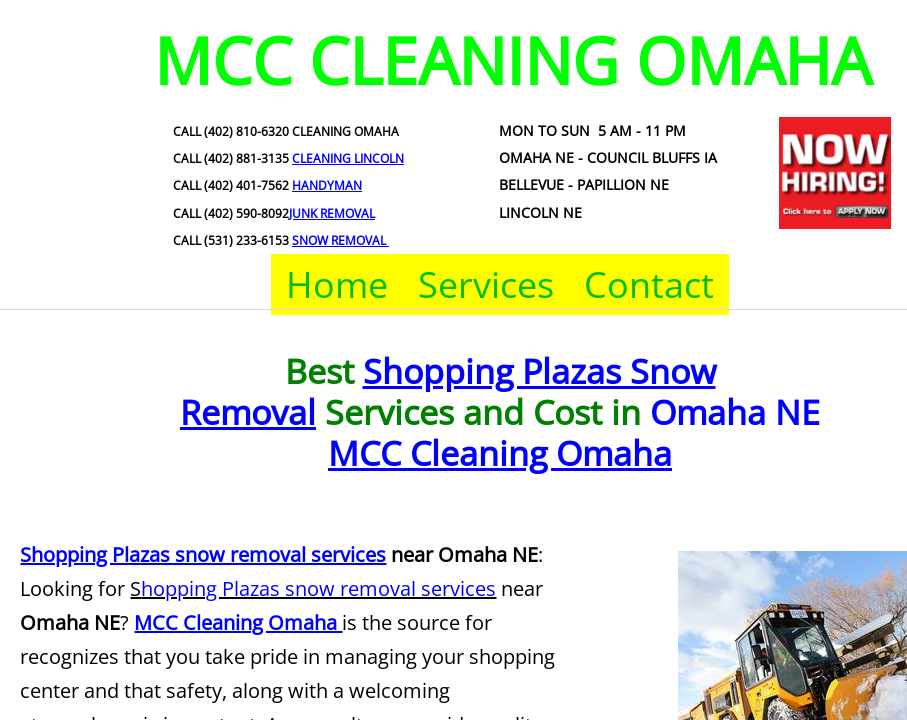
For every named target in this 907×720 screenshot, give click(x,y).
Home (337, 284)
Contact (649, 284)
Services (486, 284)
